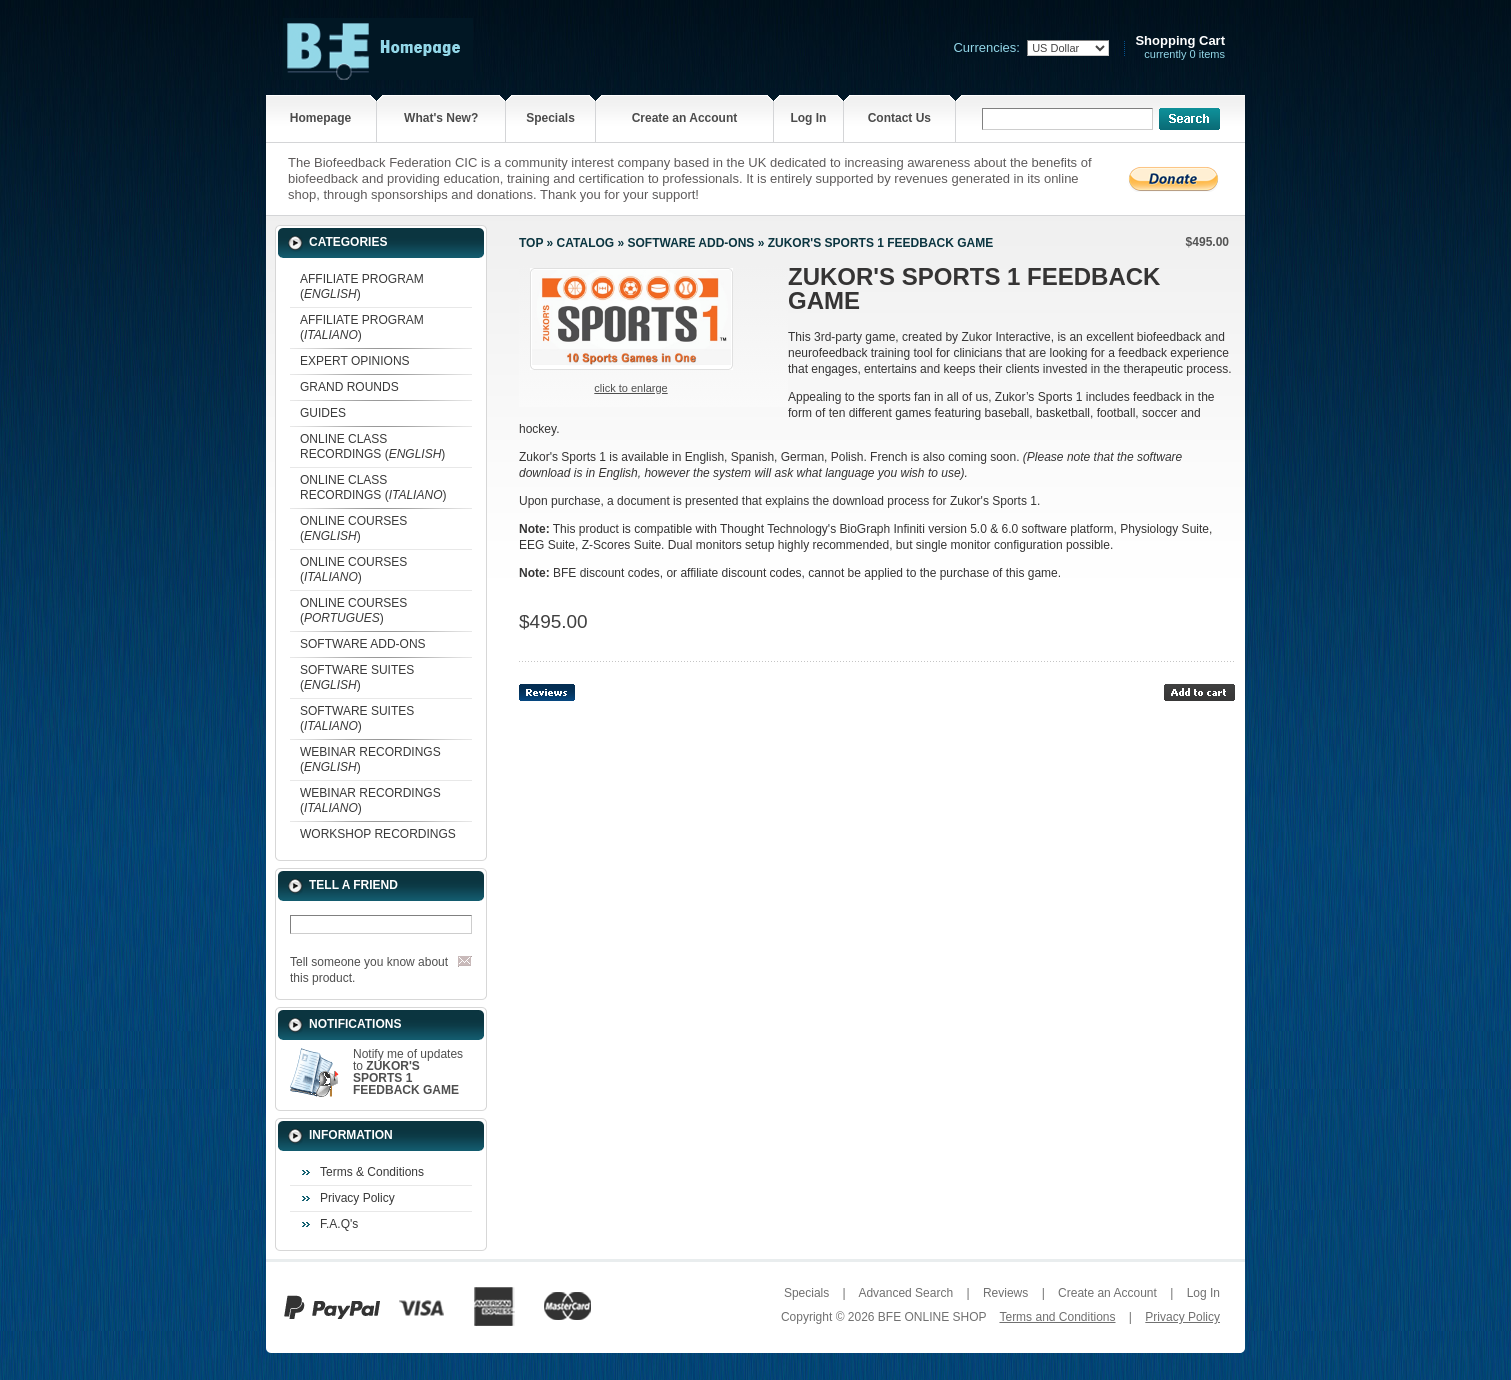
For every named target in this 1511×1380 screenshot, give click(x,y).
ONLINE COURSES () (353, 528)
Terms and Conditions (1057, 1317)
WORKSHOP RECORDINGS (378, 834)
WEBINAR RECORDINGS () (370, 759)
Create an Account (685, 118)
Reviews (1005, 1293)
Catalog (586, 243)
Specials (550, 118)
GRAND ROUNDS (349, 387)
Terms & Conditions (372, 1172)
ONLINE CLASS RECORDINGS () (372, 446)
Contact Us (899, 118)
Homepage (320, 118)
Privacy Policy (357, 1198)
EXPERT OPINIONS (355, 361)
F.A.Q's (339, 1224)
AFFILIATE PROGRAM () (362, 286)
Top (531, 243)
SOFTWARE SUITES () (357, 677)
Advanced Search (905, 1293)
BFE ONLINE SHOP (932, 1317)
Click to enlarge (630, 388)
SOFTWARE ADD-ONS (363, 644)
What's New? (441, 118)
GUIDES (323, 413)
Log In (808, 118)
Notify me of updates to (408, 1072)
